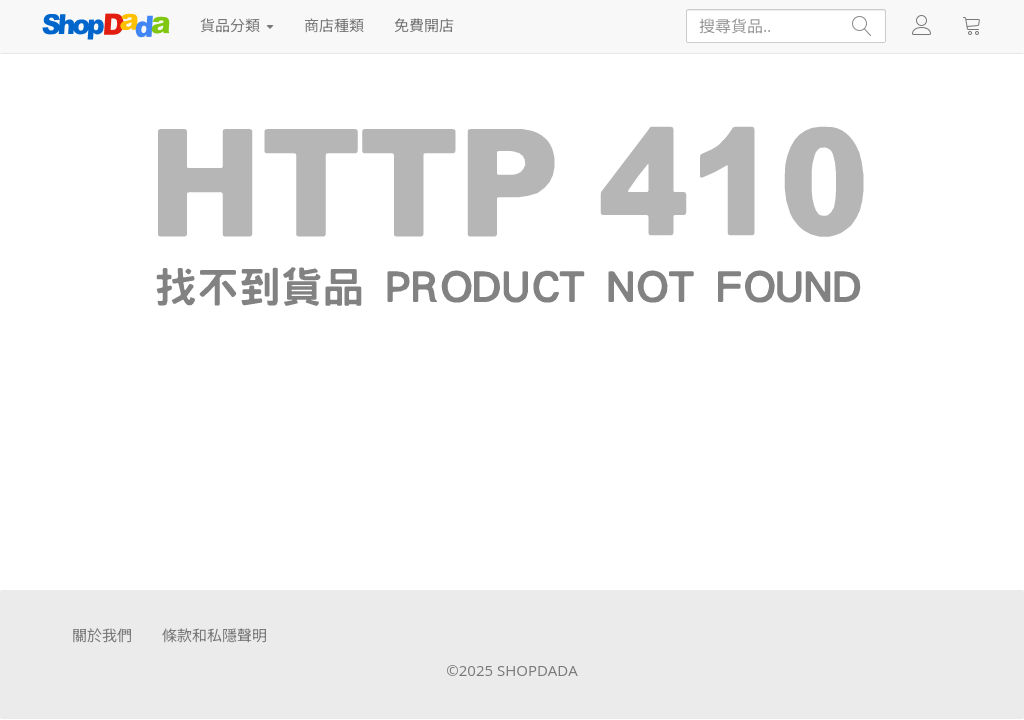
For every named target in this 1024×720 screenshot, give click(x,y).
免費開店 (424, 25)
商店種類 (334, 25)
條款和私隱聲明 (214, 635)
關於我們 (102, 635)
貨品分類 (237, 25)
